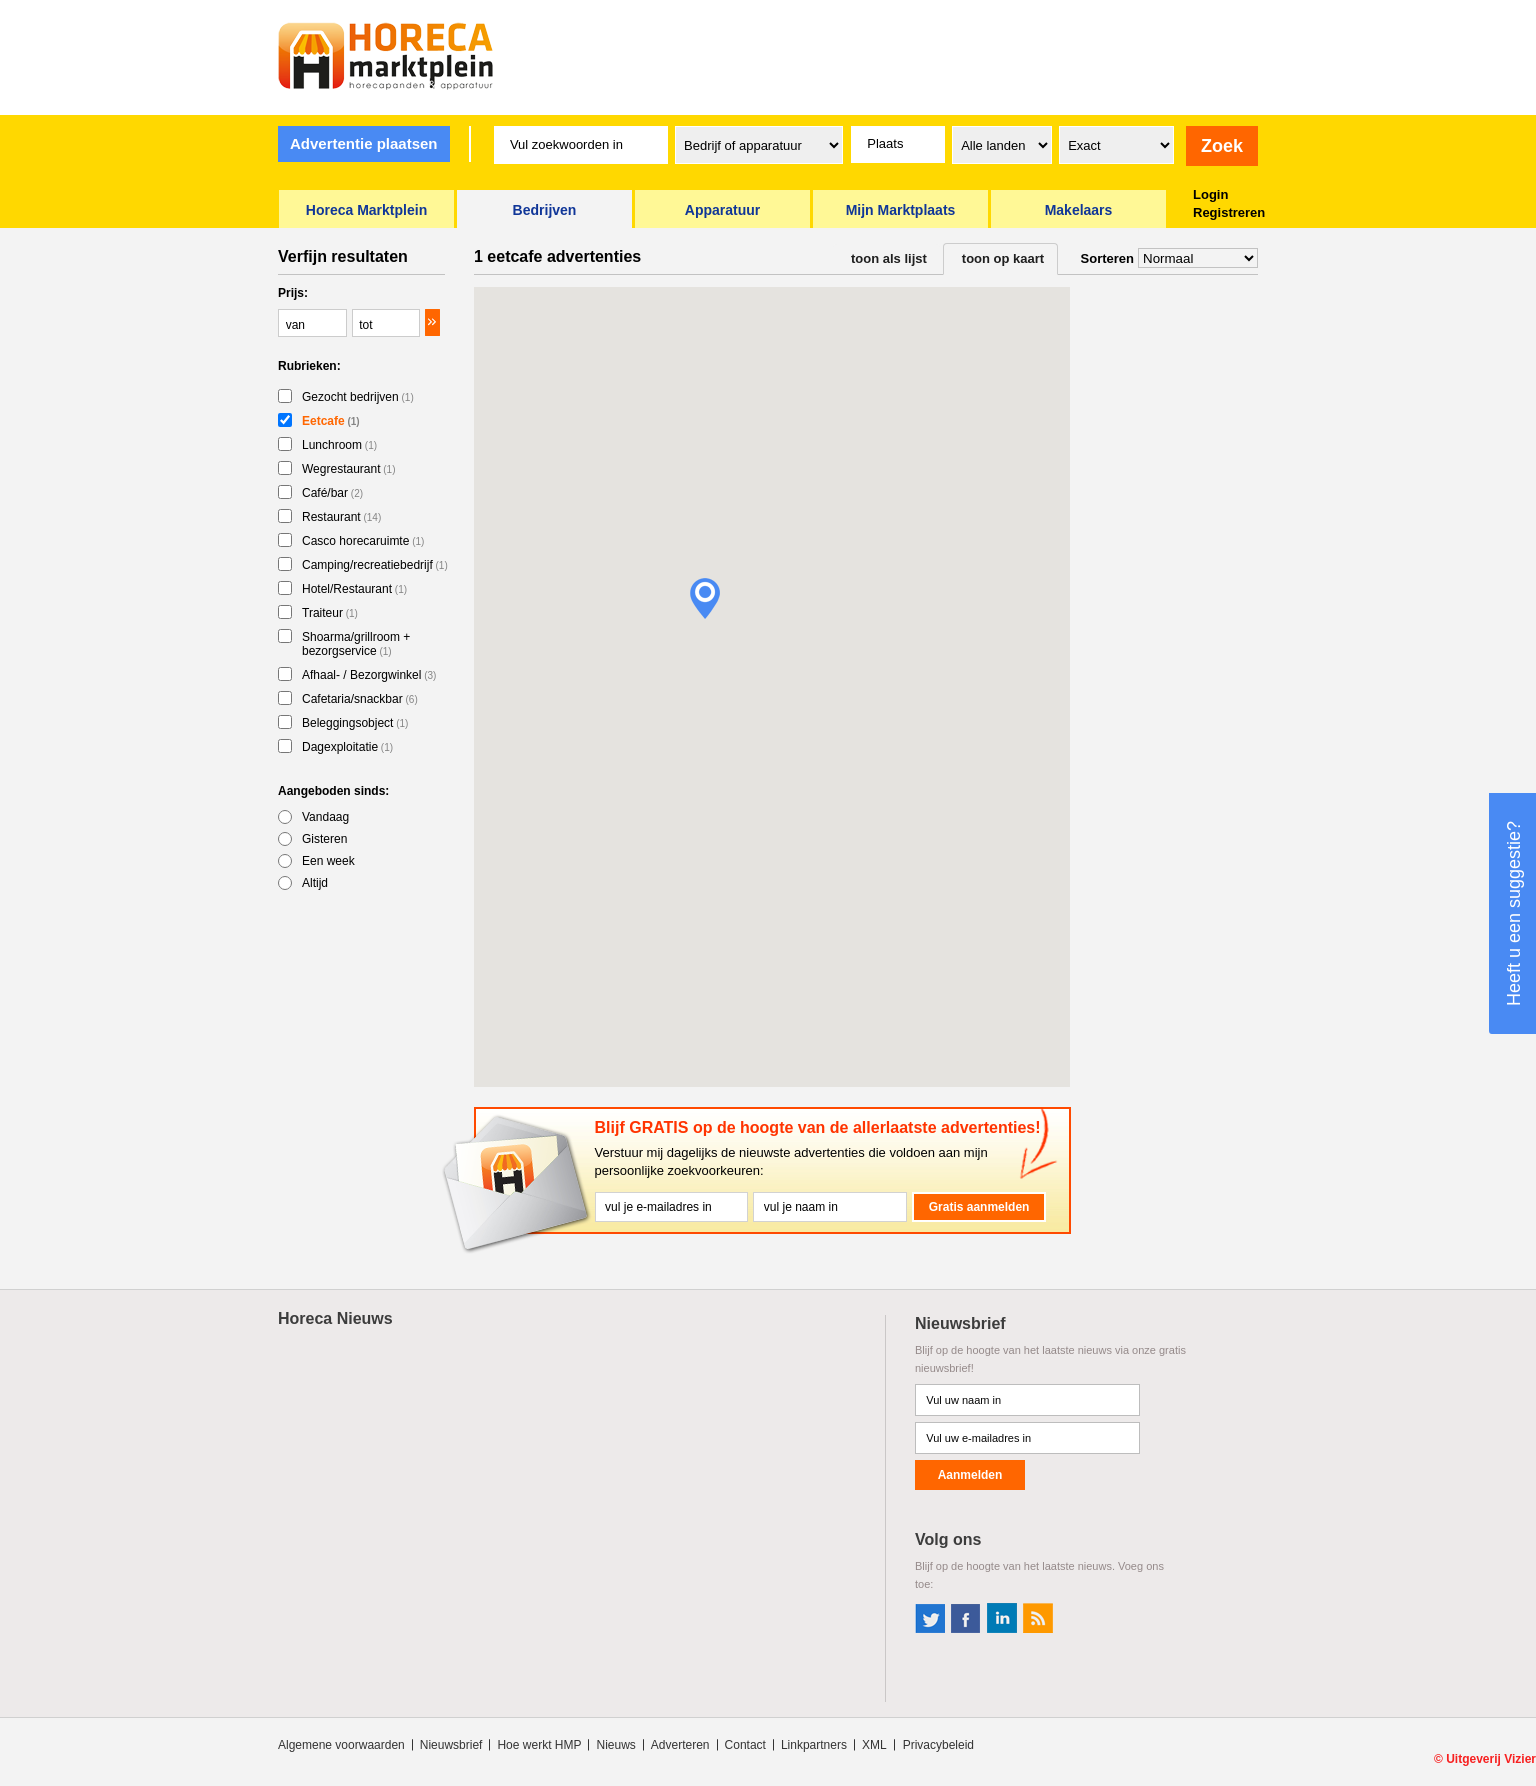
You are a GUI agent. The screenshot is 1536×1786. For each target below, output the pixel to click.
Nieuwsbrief (451, 1745)
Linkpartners (814, 1745)
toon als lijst (889, 258)
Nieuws (615, 1745)
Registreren (1229, 212)
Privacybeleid (938, 1745)
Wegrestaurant (349, 469)
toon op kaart (1003, 258)
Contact (745, 1745)
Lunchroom (339, 445)
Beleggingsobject (355, 723)
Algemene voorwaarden (341, 1745)
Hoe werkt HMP (539, 1745)
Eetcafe (331, 421)
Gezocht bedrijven (358, 397)
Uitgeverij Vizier (1491, 1759)
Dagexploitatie (347, 747)
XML (874, 1745)
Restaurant (341, 517)
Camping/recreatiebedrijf (375, 565)
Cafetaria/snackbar (360, 699)
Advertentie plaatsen (364, 143)
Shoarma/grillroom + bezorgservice (356, 644)
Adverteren (680, 1745)
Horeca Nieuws (335, 1318)
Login (1210, 194)
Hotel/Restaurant (354, 589)
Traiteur (330, 613)
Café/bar (332, 493)
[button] (705, 598)
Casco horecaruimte (363, 541)
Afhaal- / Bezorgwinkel (369, 675)
